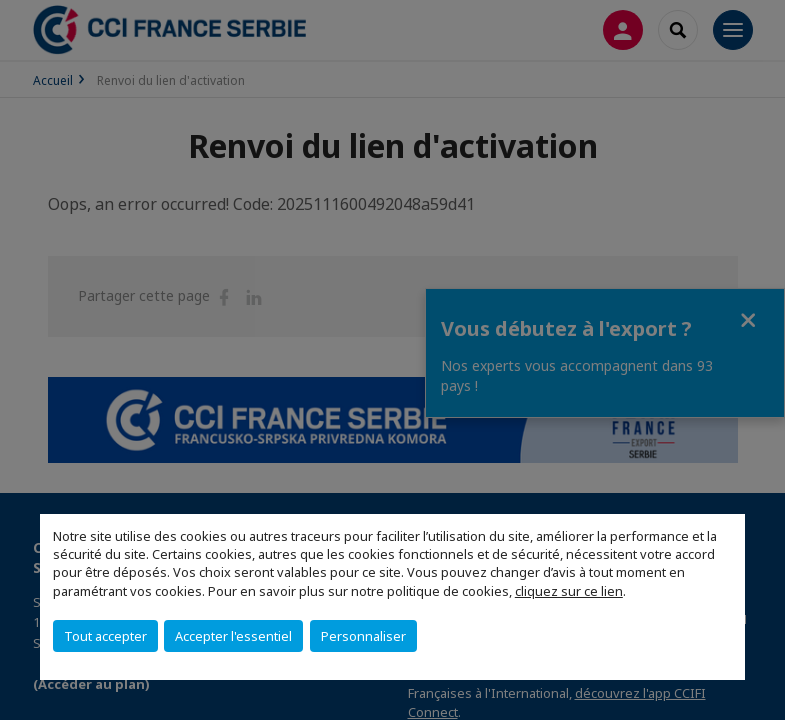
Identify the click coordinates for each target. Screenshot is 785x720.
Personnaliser (363, 636)
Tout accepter (105, 636)
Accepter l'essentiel (233, 636)
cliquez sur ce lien (569, 591)
